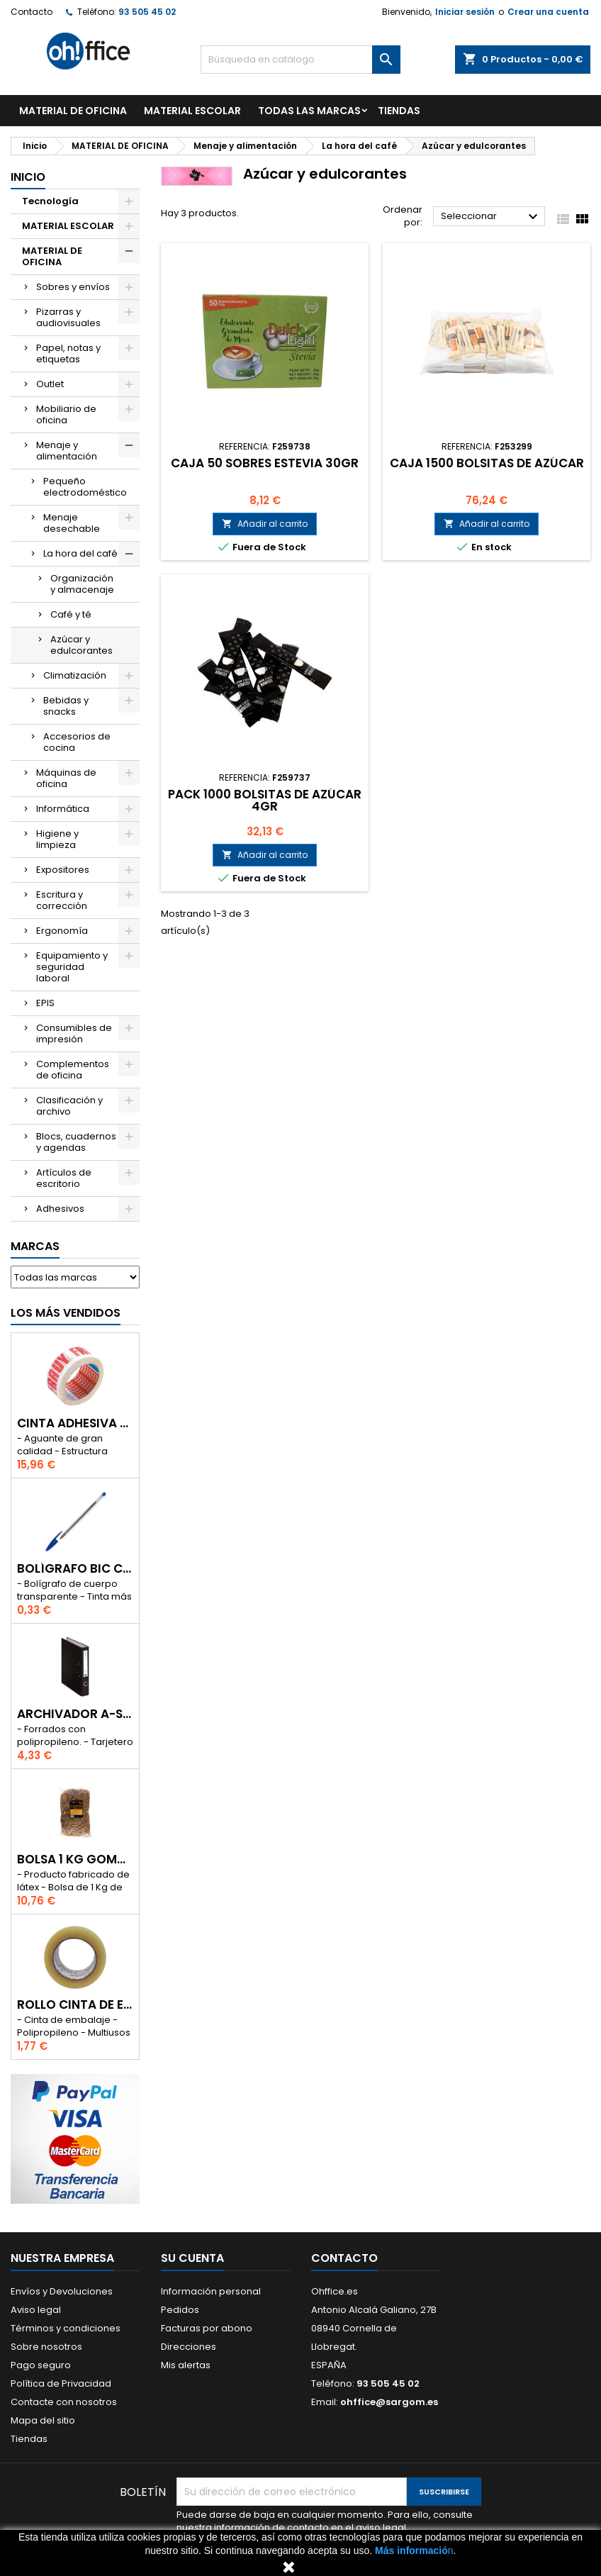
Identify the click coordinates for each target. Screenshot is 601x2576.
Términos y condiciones (65, 2328)
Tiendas (29, 2439)
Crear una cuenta (548, 12)
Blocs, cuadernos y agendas (76, 1142)
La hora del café (80, 553)
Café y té (70, 614)
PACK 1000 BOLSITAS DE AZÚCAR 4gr (264, 800)
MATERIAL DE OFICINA (73, 111)
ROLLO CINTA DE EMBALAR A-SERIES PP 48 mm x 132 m (75, 2005)
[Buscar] (301, 59)
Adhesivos (60, 1208)
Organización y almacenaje (82, 583)
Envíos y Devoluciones (62, 2291)
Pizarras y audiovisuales (68, 317)
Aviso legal (36, 2309)
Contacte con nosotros (64, 2402)
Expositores (62, 869)
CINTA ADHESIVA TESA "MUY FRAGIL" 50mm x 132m (75, 1423)
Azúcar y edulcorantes (81, 644)
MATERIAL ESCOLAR (192, 111)
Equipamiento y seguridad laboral (72, 967)
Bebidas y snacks (66, 705)
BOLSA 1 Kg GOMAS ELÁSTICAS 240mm (75, 1859)
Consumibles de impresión (74, 1033)
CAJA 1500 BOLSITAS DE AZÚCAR (487, 463)
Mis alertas (185, 2365)
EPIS (45, 1003)
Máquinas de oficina (66, 778)
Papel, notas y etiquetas (68, 353)
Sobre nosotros (46, 2346)
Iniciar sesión (465, 12)
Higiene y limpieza (57, 839)
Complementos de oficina (72, 1069)
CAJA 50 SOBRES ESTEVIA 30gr (265, 463)
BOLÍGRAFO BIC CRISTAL (75, 1569)
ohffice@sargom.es (389, 2402)
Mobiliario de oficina (66, 414)
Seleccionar (491, 216)
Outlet (50, 384)
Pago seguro (41, 2365)
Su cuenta (192, 2258)
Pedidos (180, 2309)
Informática (62, 808)
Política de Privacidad (61, 2383)
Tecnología (50, 201)
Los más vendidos (65, 1313)
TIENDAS (399, 111)
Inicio (28, 177)
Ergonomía (62, 930)
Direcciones (188, 2346)
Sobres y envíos (73, 287)
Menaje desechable (71, 523)
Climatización (74, 675)
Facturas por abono (206, 2328)
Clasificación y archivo (69, 1105)
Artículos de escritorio (63, 1178)
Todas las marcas (309, 111)
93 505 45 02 (147, 12)
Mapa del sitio (43, 2420)
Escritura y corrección (61, 900)
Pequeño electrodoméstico (85, 486)
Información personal (211, 2291)
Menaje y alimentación (66, 450)
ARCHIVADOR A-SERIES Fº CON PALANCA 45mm (75, 1714)
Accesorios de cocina (77, 742)
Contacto (31, 12)
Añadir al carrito (265, 524)
